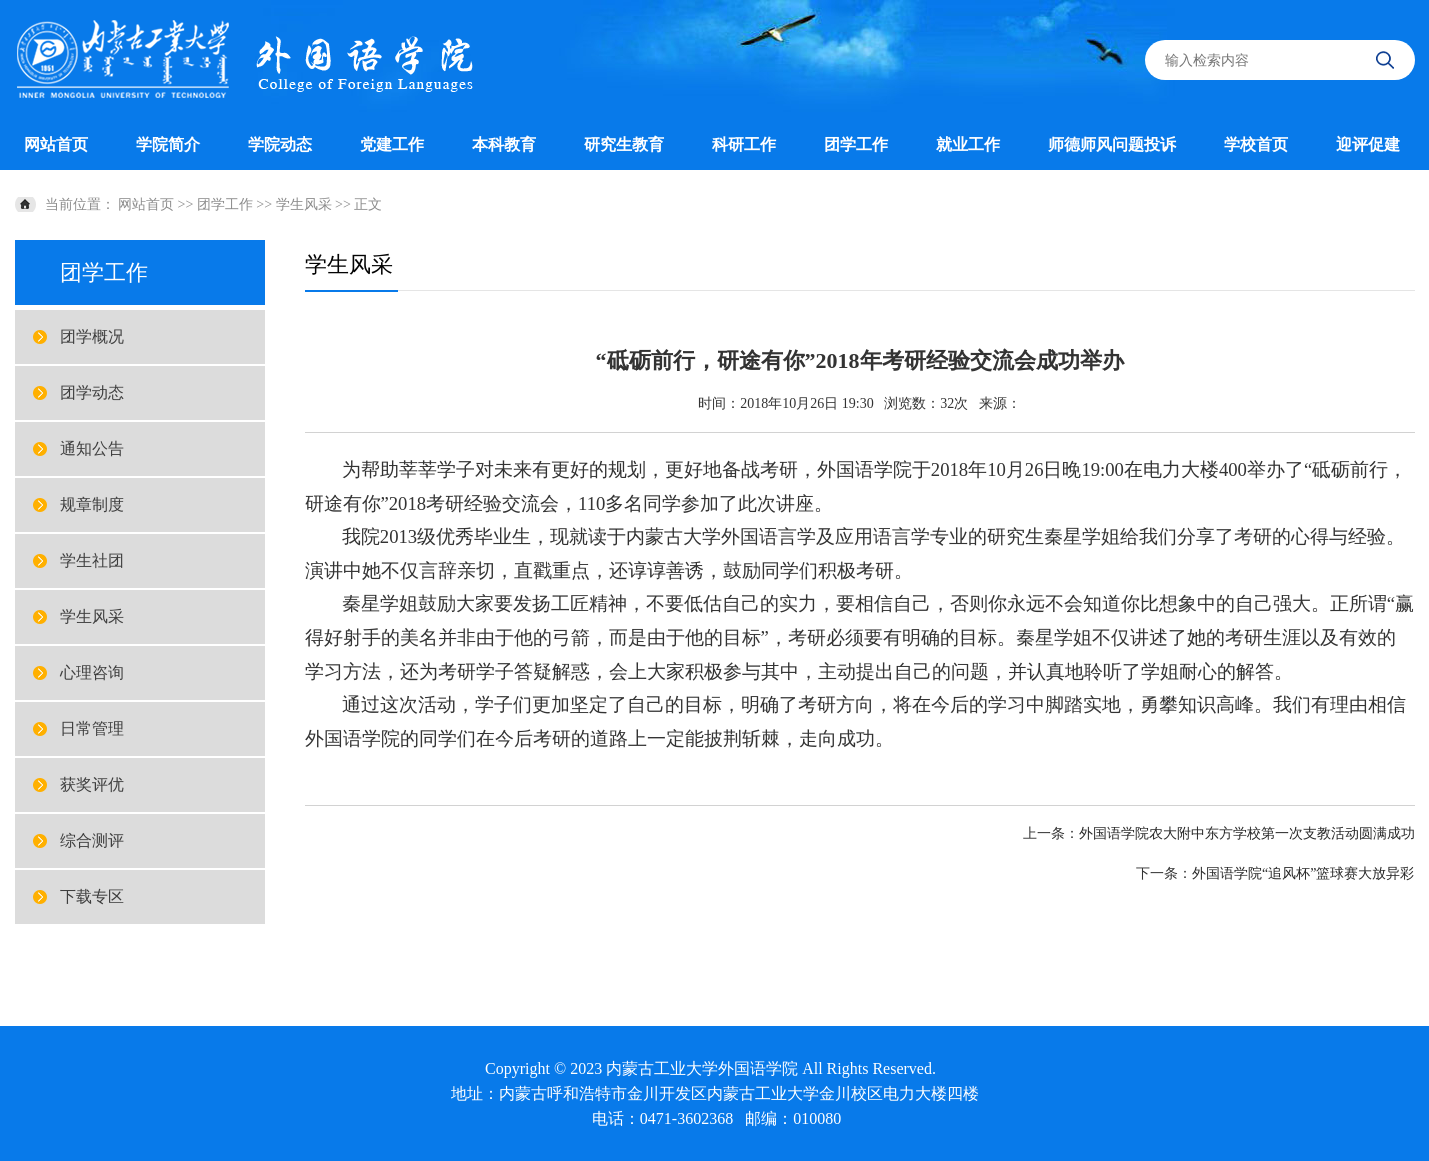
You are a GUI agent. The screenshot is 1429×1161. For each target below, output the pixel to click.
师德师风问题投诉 (1112, 144)
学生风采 (304, 204)
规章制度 (92, 504)
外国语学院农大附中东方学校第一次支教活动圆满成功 (1247, 833)
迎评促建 (1368, 144)
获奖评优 (92, 784)
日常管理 (92, 728)
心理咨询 (92, 672)
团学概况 (92, 336)
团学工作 (856, 144)
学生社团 (92, 560)
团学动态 (92, 392)
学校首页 (1256, 144)
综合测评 (92, 840)
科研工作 (744, 144)
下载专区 (92, 896)
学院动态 (280, 144)
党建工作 (392, 144)
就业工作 (968, 144)
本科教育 (504, 144)
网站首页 (56, 144)
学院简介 (168, 144)
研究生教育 (624, 144)
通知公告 (92, 448)
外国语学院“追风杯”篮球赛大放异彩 (1303, 873)
